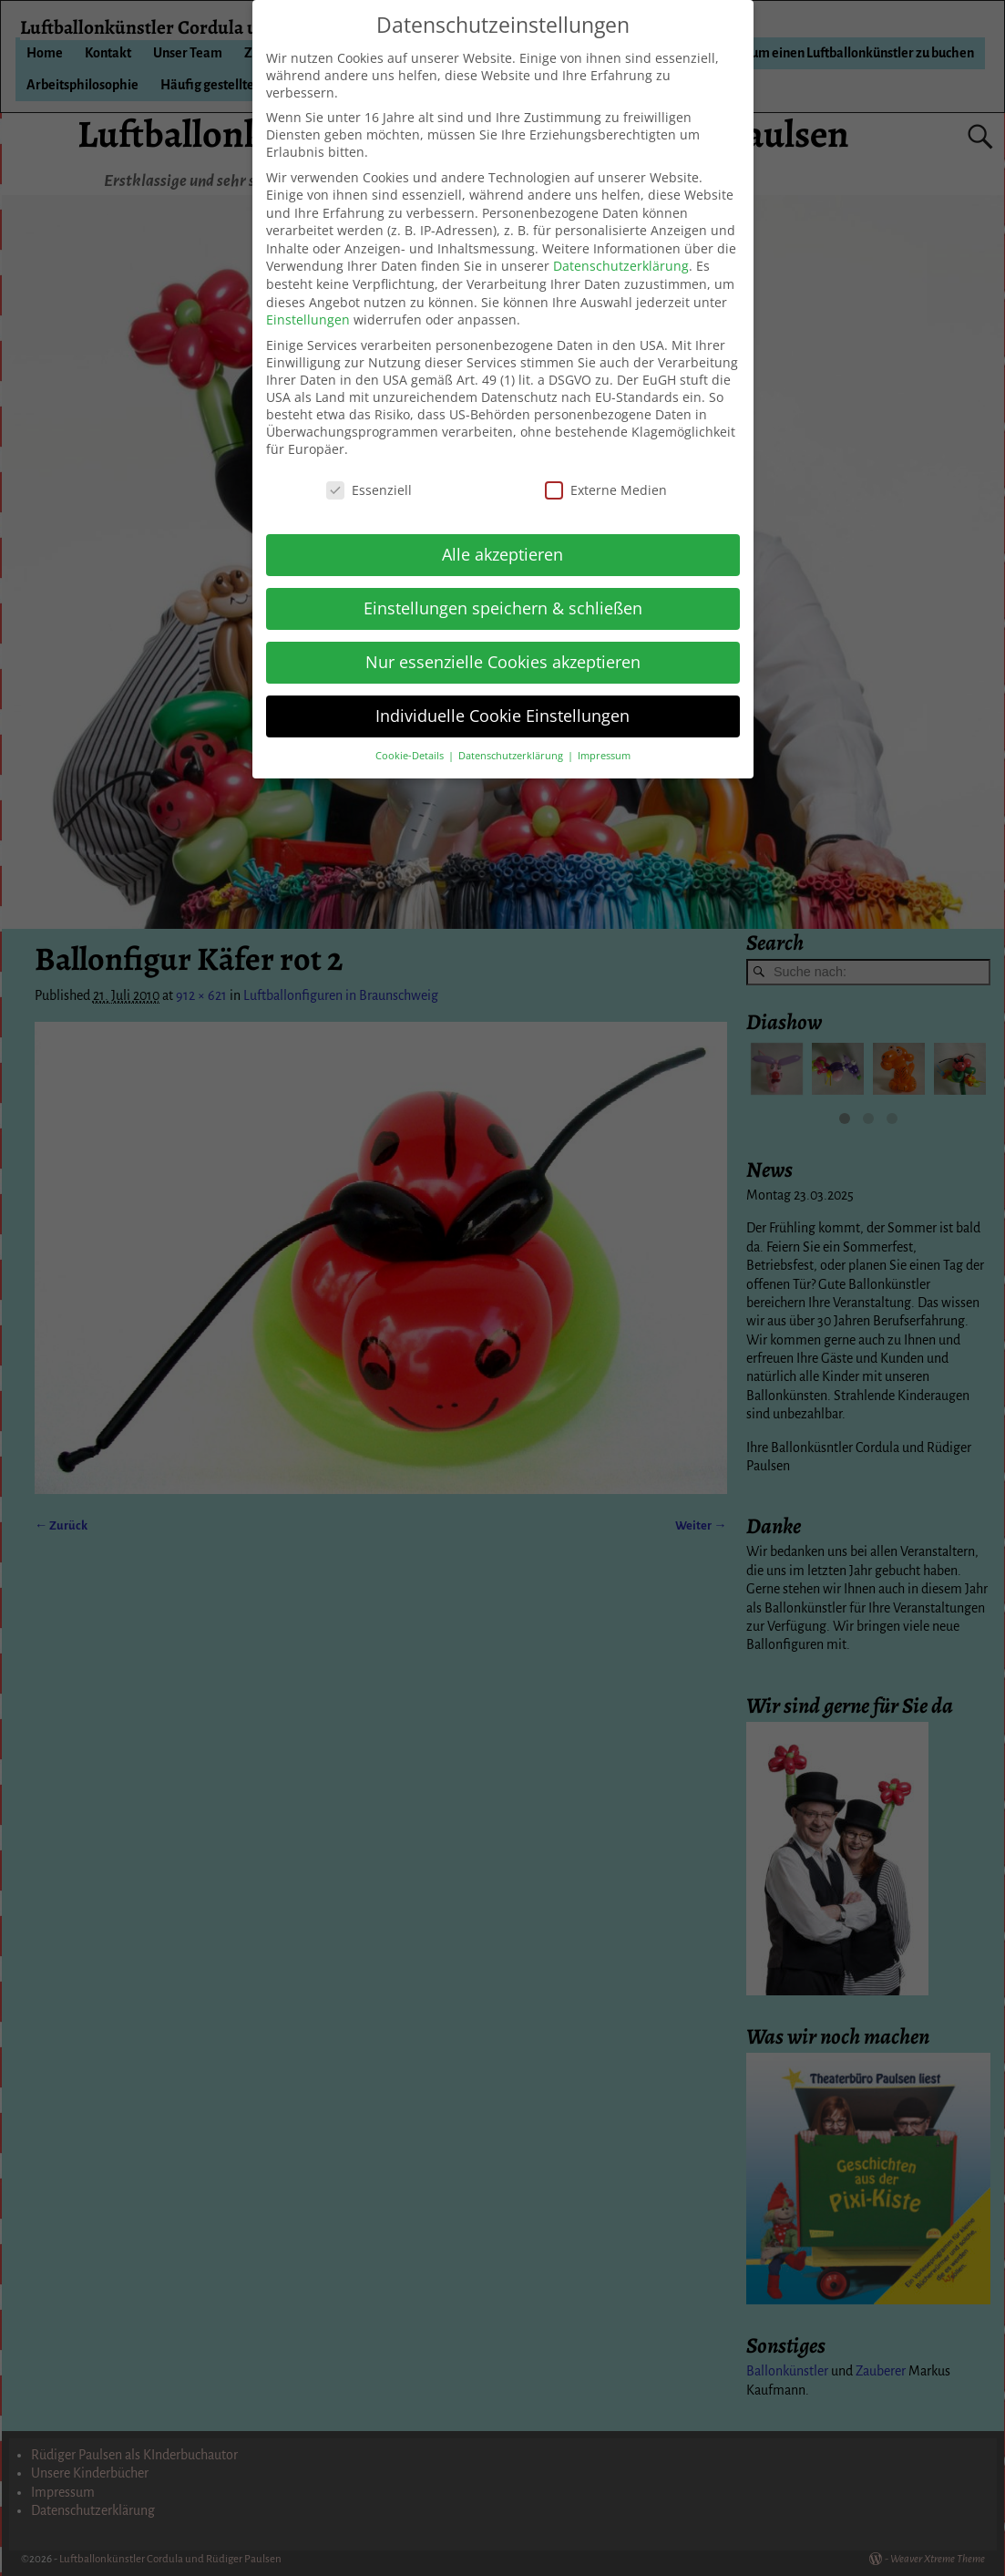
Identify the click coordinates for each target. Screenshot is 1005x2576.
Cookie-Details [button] (410, 755)
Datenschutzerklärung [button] (512, 755)
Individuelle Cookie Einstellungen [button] (502, 715)
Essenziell (369, 490)
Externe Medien (606, 490)
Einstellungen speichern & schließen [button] (503, 608)
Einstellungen (308, 319)
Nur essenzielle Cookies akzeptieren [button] (503, 662)
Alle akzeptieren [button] (502, 554)
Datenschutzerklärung (621, 265)
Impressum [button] (604, 755)
